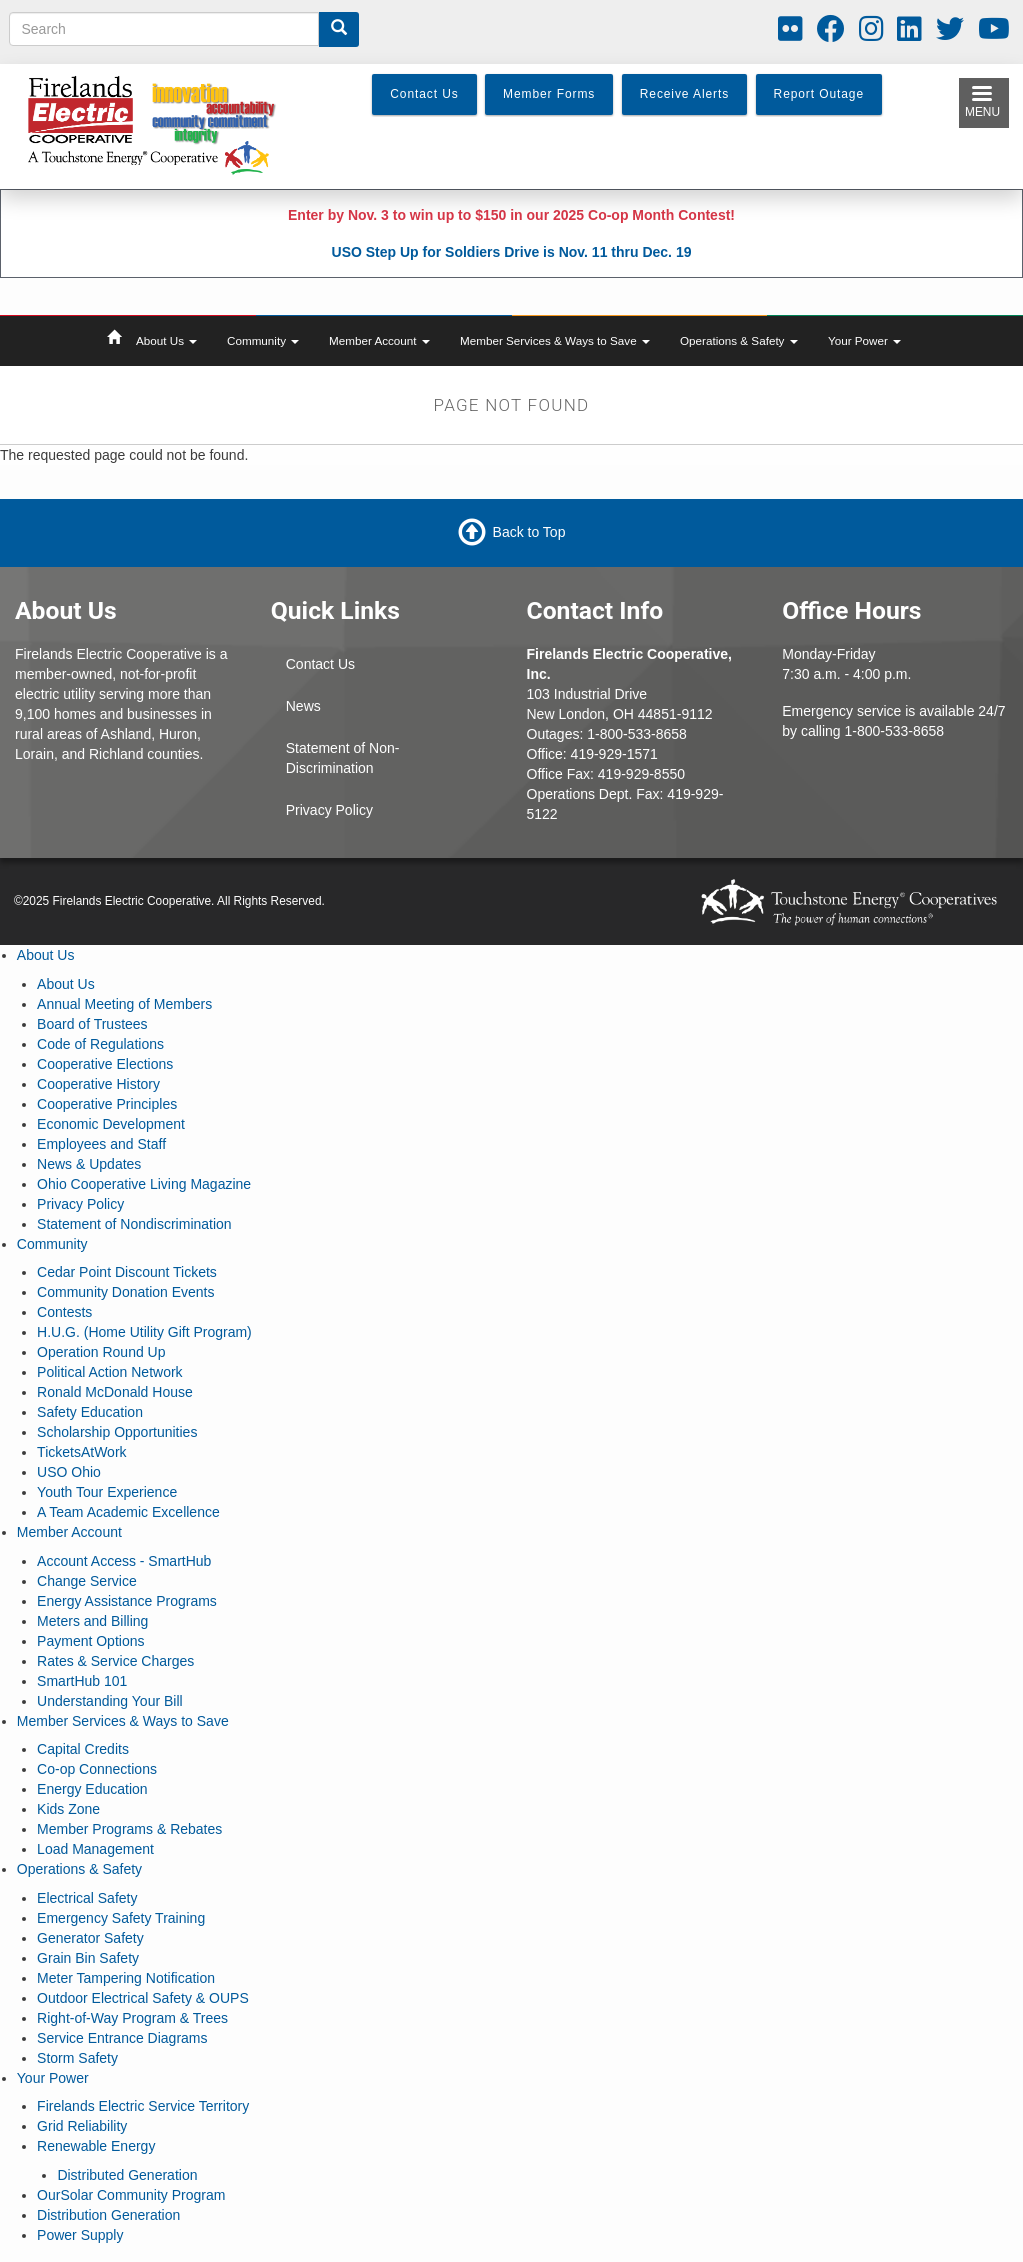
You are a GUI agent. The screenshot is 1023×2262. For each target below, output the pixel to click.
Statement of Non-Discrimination (343, 758)
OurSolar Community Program (131, 2195)
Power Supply (80, 2235)
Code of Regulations (100, 1044)
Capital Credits (83, 1749)
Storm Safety (77, 2058)
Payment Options (90, 1641)
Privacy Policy (329, 810)
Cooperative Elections (105, 1064)
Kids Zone (68, 1809)
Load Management (95, 1849)
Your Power (864, 340)
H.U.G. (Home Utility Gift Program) (144, 1332)
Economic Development (111, 1124)
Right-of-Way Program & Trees (132, 2018)
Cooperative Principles (107, 1104)
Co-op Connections (97, 1769)
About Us (166, 340)
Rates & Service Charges (115, 1661)
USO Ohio (69, 1472)
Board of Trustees (92, 1024)
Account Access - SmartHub (124, 1561)
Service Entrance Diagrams (122, 2038)
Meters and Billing (92, 1621)
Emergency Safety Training (121, 1918)
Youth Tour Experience (107, 1492)
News (303, 706)
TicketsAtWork (81, 1452)
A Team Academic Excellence (128, 1512)
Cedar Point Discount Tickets (127, 1272)
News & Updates (89, 1164)
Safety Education (90, 1412)
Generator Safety (90, 1938)
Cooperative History (98, 1084)
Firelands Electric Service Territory (143, 2106)
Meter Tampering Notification (126, 1978)
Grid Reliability (82, 2126)
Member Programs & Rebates (129, 1829)
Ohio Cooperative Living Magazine (144, 1184)
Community (263, 340)
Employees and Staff (101, 1144)
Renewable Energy (96, 2146)
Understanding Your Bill (110, 1701)
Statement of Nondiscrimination (134, 1224)
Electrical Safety (87, 1898)
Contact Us (320, 664)
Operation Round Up (101, 1352)
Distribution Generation (108, 2215)
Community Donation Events (125, 1292)
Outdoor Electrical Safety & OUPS (143, 1998)
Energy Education (92, 1789)
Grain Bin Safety (88, 1958)
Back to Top (529, 532)
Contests (64, 1312)
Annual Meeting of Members (124, 1004)
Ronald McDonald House (115, 1392)
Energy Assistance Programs (127, 1601)
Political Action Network (110, 1372)
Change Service (87, 1581)
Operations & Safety (739, 340)
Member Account (379, 340)
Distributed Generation (127, 2175)
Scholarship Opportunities (117, 1432)
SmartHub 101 (82, 1681)
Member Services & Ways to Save (555, 340)
